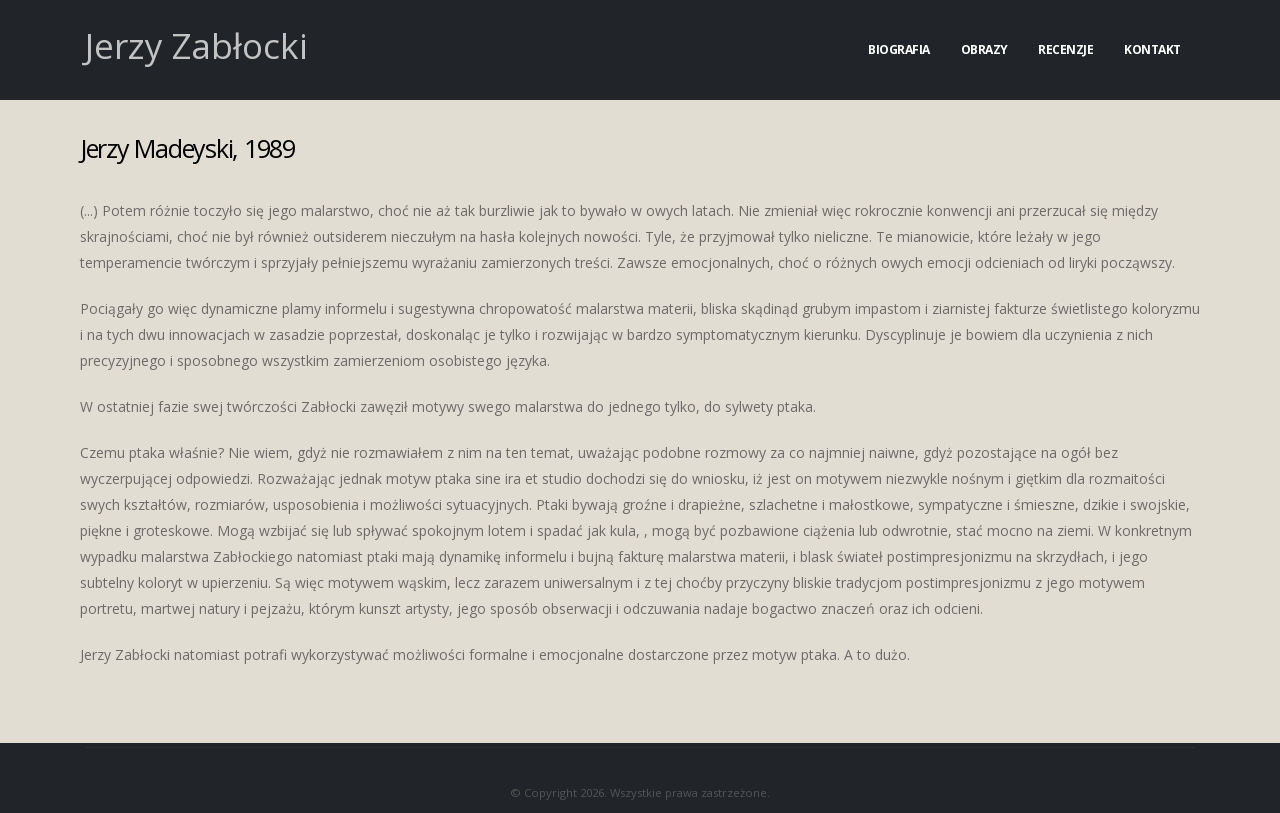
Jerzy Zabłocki (196, 45)
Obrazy (984, 49)
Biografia (899, 49)
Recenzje (1065, 49)
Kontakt (1152, 49)
